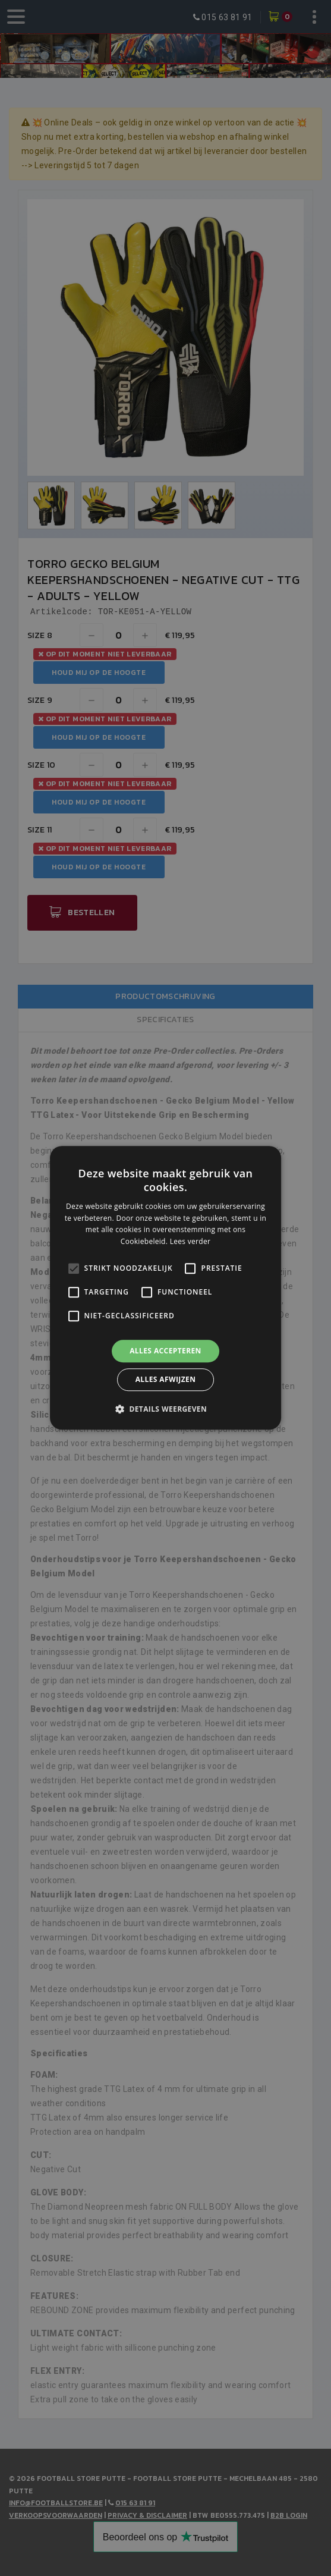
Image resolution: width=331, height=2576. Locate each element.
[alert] (165, 1288)
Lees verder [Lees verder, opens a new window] (190, 1241)
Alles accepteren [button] (165, 1351)
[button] (165, 1409)
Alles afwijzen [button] (165, 1380)
